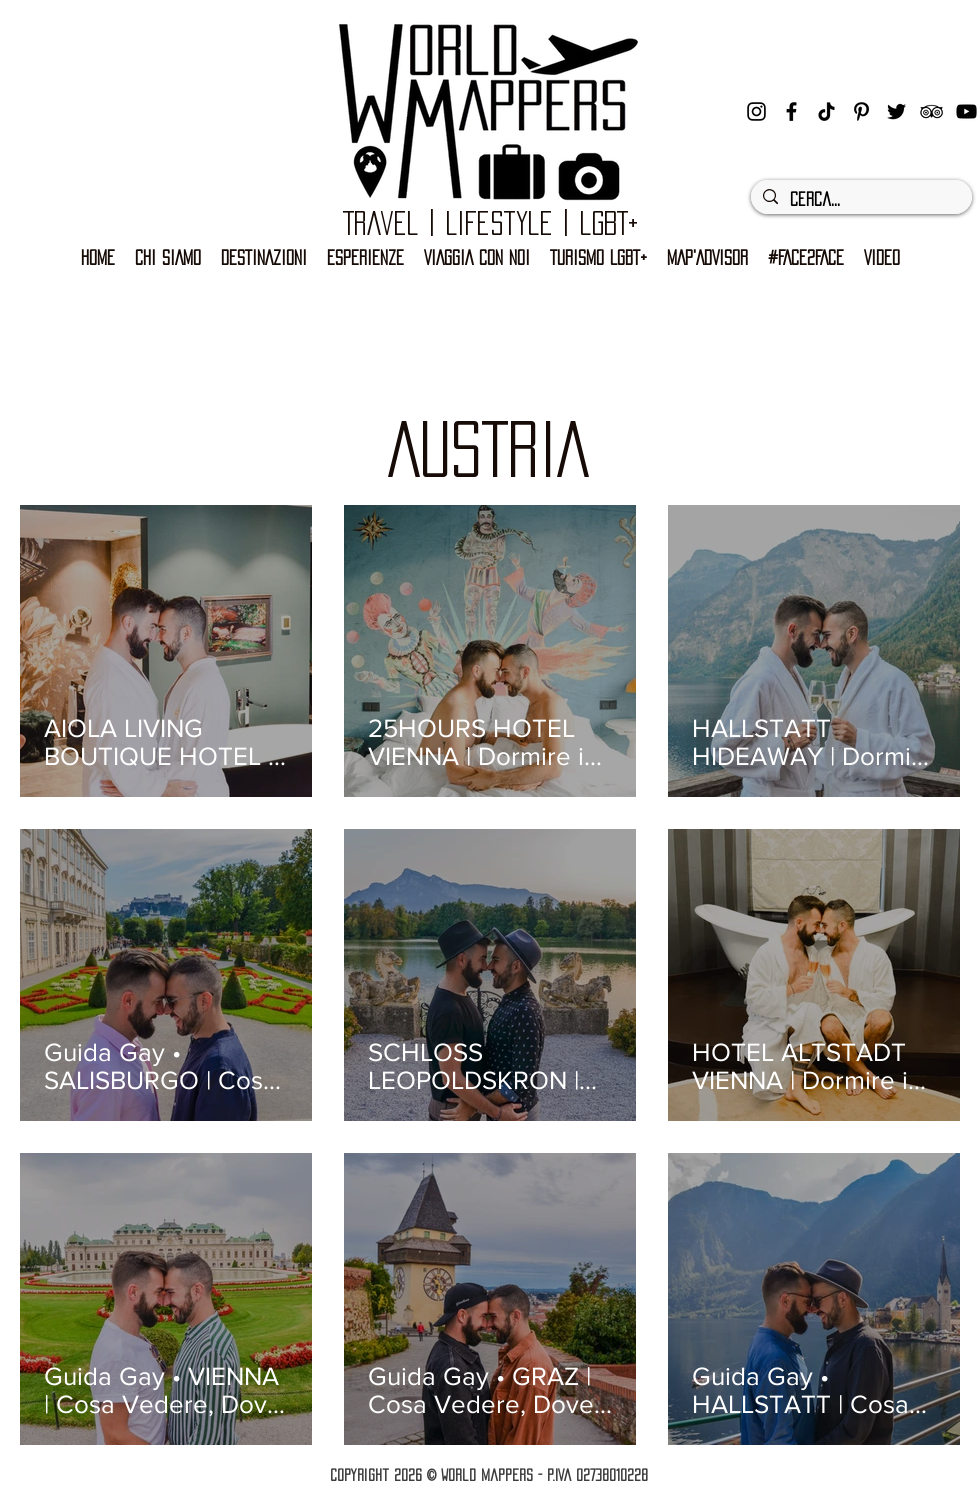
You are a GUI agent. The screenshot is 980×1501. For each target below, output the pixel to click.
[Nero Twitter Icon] (896, 111)
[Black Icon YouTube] (966, 111)
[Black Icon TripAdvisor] (931, 111)
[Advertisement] (490, 326)
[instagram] (756, 111)
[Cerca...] (860, 200)
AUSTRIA (488, 449)
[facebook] (791, 111)
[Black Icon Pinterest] (861, 111)
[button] (598, 258)
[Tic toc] (826, 111)
